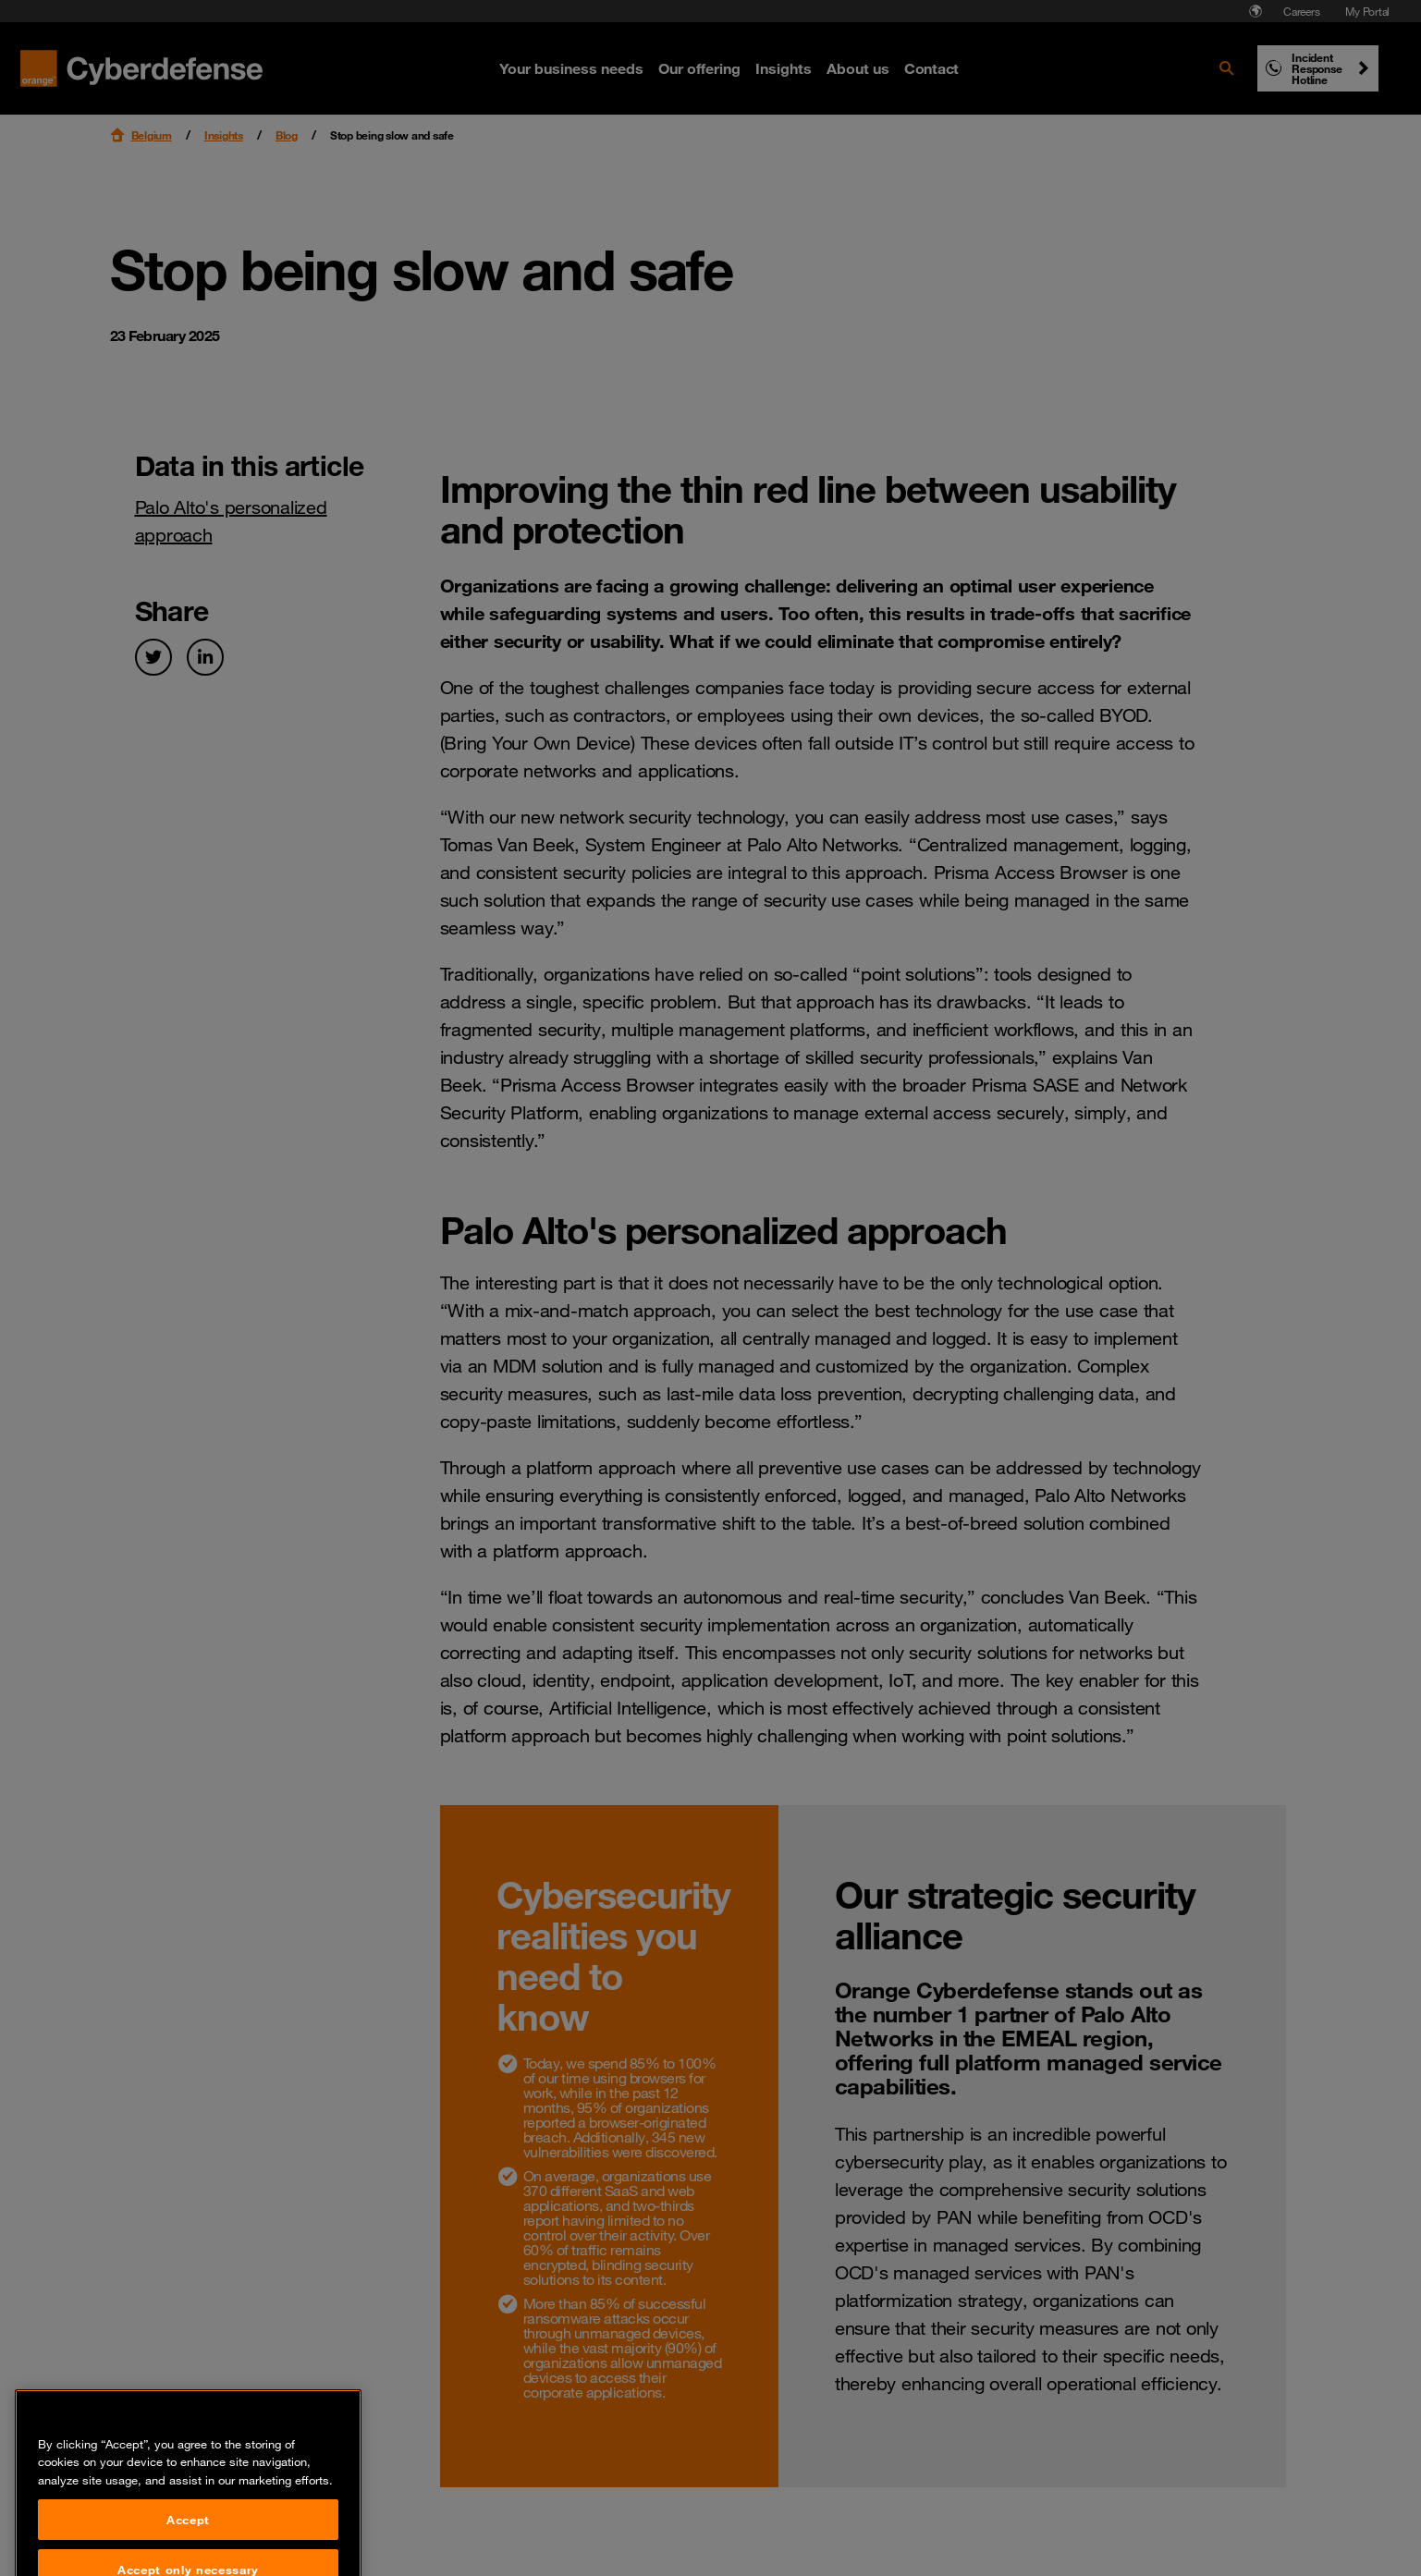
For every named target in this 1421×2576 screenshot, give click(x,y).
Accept (188, 2549)
